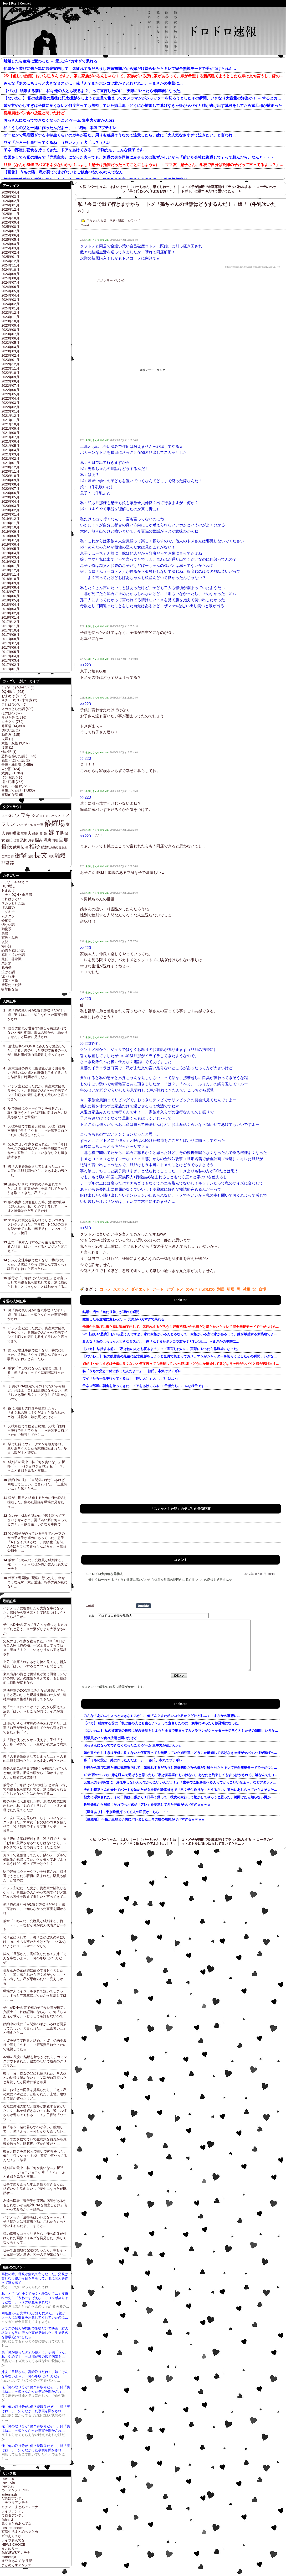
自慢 (262, 1289)
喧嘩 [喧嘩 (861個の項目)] (24, 833)
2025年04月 (10, 244)
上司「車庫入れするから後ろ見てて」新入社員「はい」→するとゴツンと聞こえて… (37, 1246)
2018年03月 (10, 609)
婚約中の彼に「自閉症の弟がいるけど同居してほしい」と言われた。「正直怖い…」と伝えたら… (37, 1484)
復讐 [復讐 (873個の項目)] (16, 840)
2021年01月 (10, 463)
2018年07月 (10, 592)
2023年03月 (10, 351)
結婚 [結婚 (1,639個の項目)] (45, 847)
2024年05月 (10, 291)
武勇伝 (6, 773)
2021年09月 (10, 428)
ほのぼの (8, 713)
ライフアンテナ (13, 2511)
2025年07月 (10, 231)
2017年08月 (10, 639)
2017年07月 (10, 643)
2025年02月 (10, 252)
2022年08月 (10, 381)
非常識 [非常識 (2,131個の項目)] (7, 862)
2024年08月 (10, 278)
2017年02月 (10, 665)
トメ (179, 1289)
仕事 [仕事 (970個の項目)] (40, 824)
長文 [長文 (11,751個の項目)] (41, 855)
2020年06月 (10, 493)
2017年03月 (10, 660)
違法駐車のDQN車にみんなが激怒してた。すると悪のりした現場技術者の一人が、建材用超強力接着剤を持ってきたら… (35, 1695)
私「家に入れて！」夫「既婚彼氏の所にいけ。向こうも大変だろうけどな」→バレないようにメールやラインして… (34, 1941)
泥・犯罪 (8, 782)
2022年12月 (10, 364)
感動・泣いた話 (13, 760)
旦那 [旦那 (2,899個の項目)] (63, 839)
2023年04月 (10, 347)
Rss (13, 3)
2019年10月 (10, 527)
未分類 (6, 769)
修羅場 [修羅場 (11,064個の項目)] (54, 823)
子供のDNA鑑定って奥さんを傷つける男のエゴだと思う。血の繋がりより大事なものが (35, 1629)
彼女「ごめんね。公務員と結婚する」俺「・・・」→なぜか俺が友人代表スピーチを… (37, 1564)
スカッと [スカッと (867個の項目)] (55, 816)
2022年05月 (10, 394)
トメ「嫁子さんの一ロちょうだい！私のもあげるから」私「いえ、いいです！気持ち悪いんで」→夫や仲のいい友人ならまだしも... (173, 1525)
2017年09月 (10, 634)
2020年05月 (10, 497)
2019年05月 (10, 549)
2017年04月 (10, 656)
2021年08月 (10, 433)
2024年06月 (10, 287)
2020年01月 (10, 514)
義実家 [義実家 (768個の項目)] (63, 847)
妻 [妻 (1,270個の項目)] (41, 833)
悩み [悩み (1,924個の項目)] (39, 840)
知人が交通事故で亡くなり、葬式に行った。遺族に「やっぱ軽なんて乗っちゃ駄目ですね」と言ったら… (37, 1264)
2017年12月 (10, 622)
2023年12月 (10, 312)
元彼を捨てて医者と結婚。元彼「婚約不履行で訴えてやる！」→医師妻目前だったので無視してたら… (37, 1130)
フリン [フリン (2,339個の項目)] (8, 824)
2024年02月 (10, 304)
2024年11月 (10, 265)
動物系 (6, 734)
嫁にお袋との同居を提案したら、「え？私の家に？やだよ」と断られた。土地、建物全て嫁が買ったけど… (37, 1412)
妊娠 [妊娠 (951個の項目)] (35, 833)
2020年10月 (10, 476)
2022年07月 (10, 385)
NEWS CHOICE (13, 2544)
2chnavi (7, 2520)
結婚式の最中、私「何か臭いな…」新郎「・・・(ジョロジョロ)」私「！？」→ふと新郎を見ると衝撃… (36, 1466)
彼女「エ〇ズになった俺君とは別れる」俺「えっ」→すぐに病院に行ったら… (35, 1372)
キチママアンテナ (14, 2502)
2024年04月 (10, 295)
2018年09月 (10, 583)
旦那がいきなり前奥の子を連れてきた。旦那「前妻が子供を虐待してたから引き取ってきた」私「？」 (37, 1188)
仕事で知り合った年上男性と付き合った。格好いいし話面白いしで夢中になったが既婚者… (34, 2188)
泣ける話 (8, 777)
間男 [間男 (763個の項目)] (51, 856)
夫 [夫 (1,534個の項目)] (29, 833)
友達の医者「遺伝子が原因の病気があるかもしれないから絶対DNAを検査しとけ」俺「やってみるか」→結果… (35, 2205)
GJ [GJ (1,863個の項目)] (11, 815)
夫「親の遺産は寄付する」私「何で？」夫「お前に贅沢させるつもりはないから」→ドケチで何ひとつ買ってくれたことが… (34, 1843)
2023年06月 (10, 338)
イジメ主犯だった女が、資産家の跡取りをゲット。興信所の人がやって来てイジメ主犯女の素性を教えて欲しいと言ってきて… (34, 1892)
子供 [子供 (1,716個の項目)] (60, 833)
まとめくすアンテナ (16, 2565)
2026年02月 (10, 201)
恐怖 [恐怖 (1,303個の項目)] (23, 840)
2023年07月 (10, 334)
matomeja (8, 2557)
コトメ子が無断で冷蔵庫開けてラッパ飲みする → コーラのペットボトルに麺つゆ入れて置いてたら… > (228, 189)
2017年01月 (10, 669)
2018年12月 (10, 570)
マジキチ (8, 717)
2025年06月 (10, 235)
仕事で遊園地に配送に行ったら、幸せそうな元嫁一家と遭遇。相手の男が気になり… (37, 1582)
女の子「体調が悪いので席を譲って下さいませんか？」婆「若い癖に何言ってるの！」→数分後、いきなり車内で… (37, 1520)
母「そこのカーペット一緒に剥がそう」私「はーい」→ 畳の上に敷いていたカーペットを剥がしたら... (153, 1532)
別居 (221, 1289)
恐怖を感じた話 (13, 756)
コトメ (105, 1289)
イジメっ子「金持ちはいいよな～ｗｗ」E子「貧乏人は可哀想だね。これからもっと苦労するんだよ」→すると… (34, 2221)
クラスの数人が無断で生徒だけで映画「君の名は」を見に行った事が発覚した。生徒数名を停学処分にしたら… (34, 2332)
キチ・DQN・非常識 (16, 700)
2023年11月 (10, 317)
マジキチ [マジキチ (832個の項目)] (21, 824)
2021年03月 (10, 454)
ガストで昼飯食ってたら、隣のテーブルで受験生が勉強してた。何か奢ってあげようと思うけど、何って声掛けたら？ (34, 1859)
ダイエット (140, 1289)
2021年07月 (10, 437)
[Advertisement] (137, 320)
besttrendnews (12, 2528)
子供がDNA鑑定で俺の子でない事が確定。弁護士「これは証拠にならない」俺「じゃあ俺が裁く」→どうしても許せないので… (35, 2012)
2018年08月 (10, 587)
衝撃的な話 (9, 795)
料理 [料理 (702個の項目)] (55, 840)
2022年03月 (10, 403)
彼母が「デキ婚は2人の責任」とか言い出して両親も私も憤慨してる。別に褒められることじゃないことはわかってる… (37, 1282)
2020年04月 (10, 501)
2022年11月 (10, 368)
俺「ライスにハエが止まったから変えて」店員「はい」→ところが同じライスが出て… (34, 1711)
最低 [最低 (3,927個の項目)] (6, 847)
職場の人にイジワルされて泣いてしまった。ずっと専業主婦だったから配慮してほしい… (34, 1995)
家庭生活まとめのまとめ (19, 2532)
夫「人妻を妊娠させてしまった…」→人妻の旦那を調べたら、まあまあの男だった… (37, 1170)
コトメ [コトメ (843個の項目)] (44, 816)
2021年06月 (10, 441)
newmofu (8, 2482)
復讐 (4, 747)
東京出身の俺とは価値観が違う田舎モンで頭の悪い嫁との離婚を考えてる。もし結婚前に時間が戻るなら (37, 1072)
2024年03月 (10, 300)
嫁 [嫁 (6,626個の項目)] (51, 832)
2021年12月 (10, 415)
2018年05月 (10, 600)
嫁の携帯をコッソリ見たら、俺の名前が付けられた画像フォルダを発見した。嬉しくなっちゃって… (34, 2238)
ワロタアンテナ (13, 2515)
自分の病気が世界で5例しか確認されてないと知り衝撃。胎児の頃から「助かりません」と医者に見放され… (37, 1032)
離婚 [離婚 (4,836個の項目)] (60, 855)
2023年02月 (10, 355)
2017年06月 (10, 647)
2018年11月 (10, 574)
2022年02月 (10, 407)
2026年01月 (10, 205)
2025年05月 (10, 239)
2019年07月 (10, 540)
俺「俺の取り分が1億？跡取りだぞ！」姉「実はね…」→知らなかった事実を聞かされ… (37, 1014)
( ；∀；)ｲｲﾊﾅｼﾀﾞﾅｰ (15, 688)
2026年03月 (10, 196)
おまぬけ (8, 696)
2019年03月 (10, 557)
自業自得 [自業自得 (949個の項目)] (7, 856)
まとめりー (9, 2548)
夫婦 (4, 739)
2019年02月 (10, 561)
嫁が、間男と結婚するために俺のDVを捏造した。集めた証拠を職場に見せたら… (36, 1502)
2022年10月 (10, 373)
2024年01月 (10, 308)
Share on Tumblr (143, 1605)
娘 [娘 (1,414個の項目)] (45, 833)
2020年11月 (10, 471)
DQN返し (8, 692)
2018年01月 (10, 617)
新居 (230, 1289)
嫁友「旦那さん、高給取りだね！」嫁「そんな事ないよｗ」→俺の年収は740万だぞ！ (34, 1958)
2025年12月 (10, 209)
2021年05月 (10, 446)
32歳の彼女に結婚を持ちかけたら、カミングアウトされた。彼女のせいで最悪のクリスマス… (35, 2061)
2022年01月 (10, 411)
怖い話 (6, 752)
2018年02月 (10, 613)
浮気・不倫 (9, 786)
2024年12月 (10, 261)
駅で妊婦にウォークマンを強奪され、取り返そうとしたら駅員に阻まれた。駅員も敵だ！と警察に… (37, 1112)
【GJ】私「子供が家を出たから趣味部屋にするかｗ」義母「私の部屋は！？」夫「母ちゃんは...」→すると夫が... (161, 1545)
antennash (9, 2494)
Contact (25, 3)
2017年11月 (10, 626)
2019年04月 (10, 553)
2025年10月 (10, 218)
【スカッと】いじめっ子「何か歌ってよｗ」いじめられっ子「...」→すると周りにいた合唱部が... (150, 1539)
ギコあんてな (11, 2536)
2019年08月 (10, 536)
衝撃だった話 (11, 790)
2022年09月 (10, 377)
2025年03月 (10, 248)
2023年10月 (10, 321)
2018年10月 (10, 579)
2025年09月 (10, 222)
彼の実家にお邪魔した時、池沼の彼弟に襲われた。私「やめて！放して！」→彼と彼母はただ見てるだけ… (37, 1206)
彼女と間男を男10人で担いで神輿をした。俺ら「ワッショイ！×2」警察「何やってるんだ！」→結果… (35, 2155)
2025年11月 (10, 214)
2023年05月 (10, 342)
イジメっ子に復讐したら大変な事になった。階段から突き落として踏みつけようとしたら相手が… (34, 1612)
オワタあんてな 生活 (16, 2561)
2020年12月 (10, 467)
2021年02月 (10, 458)
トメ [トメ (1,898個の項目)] (65, 815)
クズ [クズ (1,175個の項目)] (35, 816)
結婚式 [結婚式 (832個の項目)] (53, 847)
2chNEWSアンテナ (15, 2553)
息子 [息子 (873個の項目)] (31, 840)
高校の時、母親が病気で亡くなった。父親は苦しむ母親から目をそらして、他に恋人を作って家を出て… (34, 2278)
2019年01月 (10, 566)
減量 (246, 1289)
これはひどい (11, 704)
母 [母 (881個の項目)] (26, 847)
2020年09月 (10, 480)
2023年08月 (10, 330)
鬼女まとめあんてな (16, 2523)
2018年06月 (10, 596)
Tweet (85, 225)
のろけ (191, 1289)
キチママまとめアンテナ (19, 2507)
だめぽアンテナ (13, 2498)
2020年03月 (10, 506)
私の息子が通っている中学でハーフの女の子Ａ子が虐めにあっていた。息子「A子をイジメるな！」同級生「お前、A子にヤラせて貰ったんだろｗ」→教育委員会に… (36, 1542)
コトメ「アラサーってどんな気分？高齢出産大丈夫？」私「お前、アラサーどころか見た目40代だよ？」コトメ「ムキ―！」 (169, 1519)
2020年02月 (10, 510)
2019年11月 (10, 523)
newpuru (7, 2486)
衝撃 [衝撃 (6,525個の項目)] (21, 855)
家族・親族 (9, 743)
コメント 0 (133, 220)
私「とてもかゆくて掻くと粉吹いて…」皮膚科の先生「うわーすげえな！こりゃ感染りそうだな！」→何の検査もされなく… (34, 2298)
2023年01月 (10, 360)
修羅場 (6, 726)
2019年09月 (10, 531)
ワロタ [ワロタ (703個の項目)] (32, 824)
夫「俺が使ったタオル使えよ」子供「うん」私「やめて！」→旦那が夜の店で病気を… (34, 1744)
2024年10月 (10, 269)
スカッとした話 (13, 709)
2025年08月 (10, 227)
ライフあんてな (13, 2540)
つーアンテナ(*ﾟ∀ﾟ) (15, 2490)
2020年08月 (10, 484)
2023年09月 (10, 325)
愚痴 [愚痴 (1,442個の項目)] (47, 840)
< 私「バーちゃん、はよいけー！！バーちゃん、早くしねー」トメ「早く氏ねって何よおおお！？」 (128, 189)
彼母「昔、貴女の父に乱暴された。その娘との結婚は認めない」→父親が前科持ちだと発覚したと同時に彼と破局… (34, 2077)
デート (157, 1289)
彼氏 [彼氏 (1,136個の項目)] (9, 840)
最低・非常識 (11, 765)
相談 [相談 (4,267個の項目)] (34, 847)
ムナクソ (8, 722)
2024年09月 (10, 274)
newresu (7, 2479)
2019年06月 (10, 544)
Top (5, 3)
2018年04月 (10, 604)
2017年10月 (10, 630)
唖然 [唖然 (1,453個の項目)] (16, 833)
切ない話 (8, 730)
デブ (170, 1289)
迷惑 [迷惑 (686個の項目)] (30, 856)
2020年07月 (10, 488)
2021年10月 (10, 424)
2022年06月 (10, 390)
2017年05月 (10, 652)
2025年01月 (10, 257)
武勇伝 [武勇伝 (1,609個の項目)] (18, 847)
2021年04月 (10, 450)
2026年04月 (10, 192)
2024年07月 (10, 282)
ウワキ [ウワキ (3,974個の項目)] (23, 815)
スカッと (120, 1289)
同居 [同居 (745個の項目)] (8, 833)
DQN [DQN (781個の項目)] (4, 815)
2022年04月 (10, 398)
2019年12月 (10, 519)
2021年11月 (10, 420)
